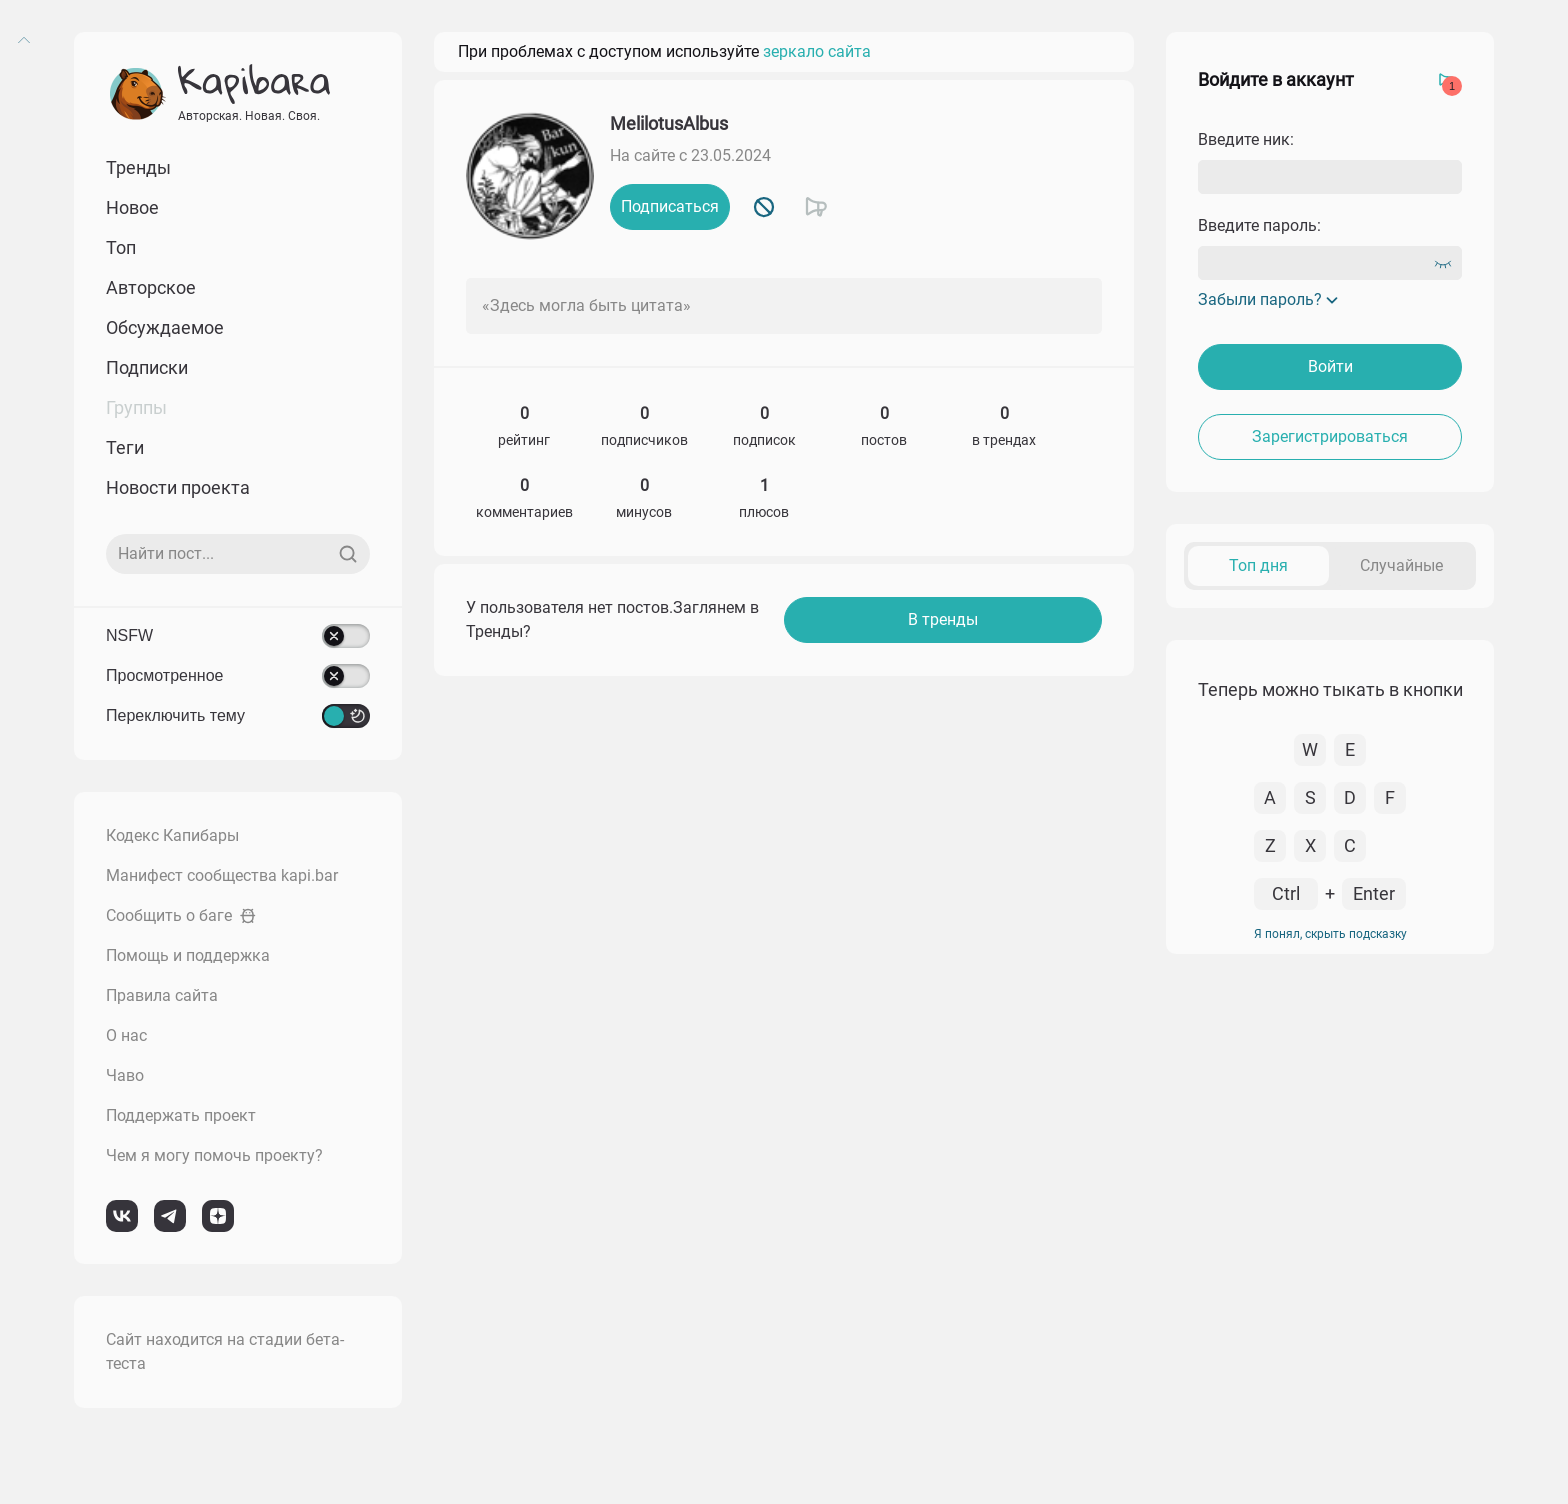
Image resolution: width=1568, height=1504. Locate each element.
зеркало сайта (817, 51)
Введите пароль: (1259, 225)
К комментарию (1298, 740)
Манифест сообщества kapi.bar (222, 875)
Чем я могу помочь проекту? (214, 1155)
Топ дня (1258, 565)
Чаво (125, 1075)
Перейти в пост (1416, 740)
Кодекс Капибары (172, 835)
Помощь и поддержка (188, 955)
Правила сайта (162, 995)
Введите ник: (1246, 139)
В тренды (943, 619)
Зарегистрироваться (1330, 436)
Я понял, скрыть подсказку (1330, 1404)
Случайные (1401, 565)
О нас (126, 1035)
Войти (1330, 366)
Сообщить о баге (181, 915)
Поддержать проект (181, 1115)
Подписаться (670, 206)
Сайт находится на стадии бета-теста (225, 1351)
